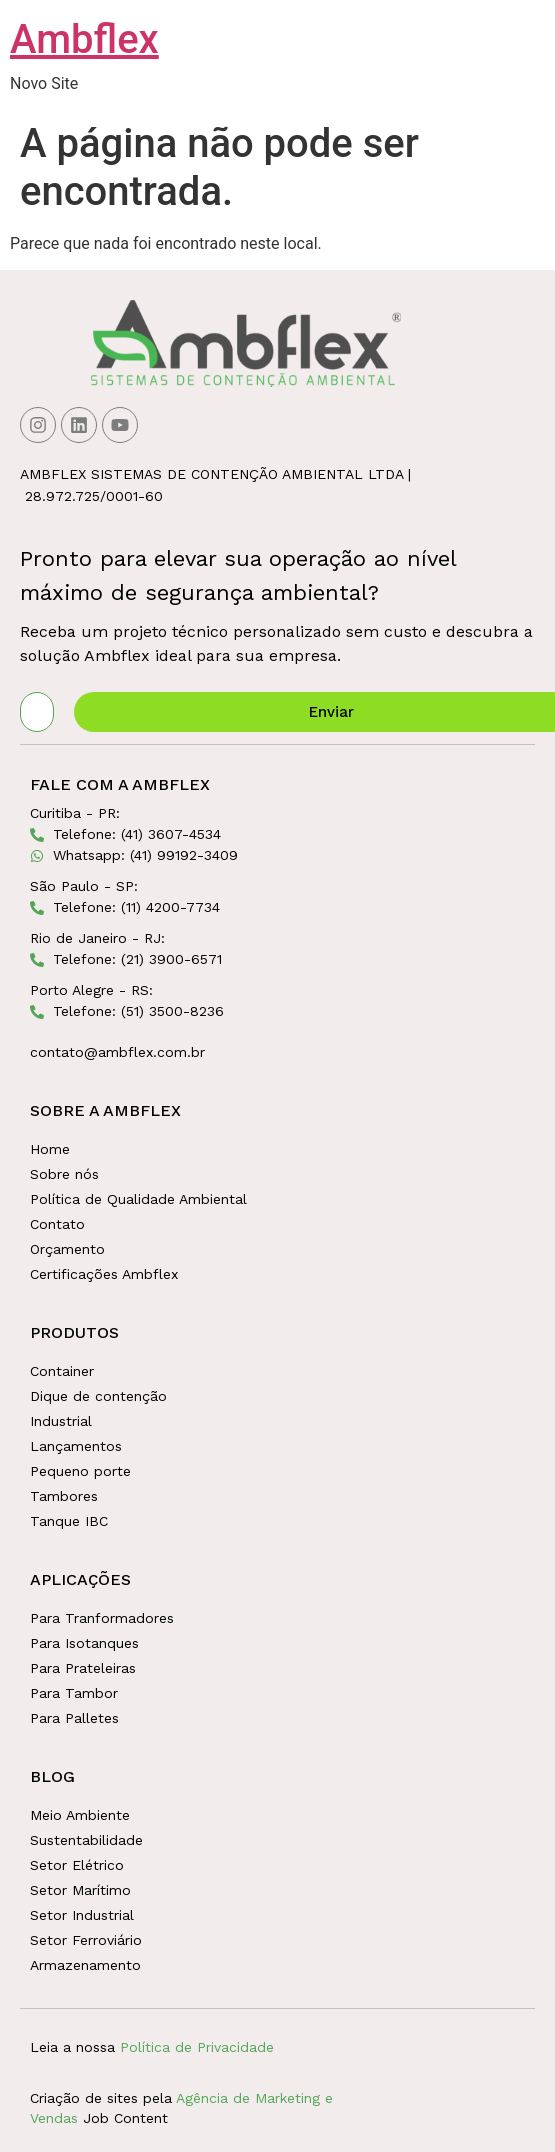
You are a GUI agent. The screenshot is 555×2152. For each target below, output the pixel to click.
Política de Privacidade (197, 2047)
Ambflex (84, 39)
